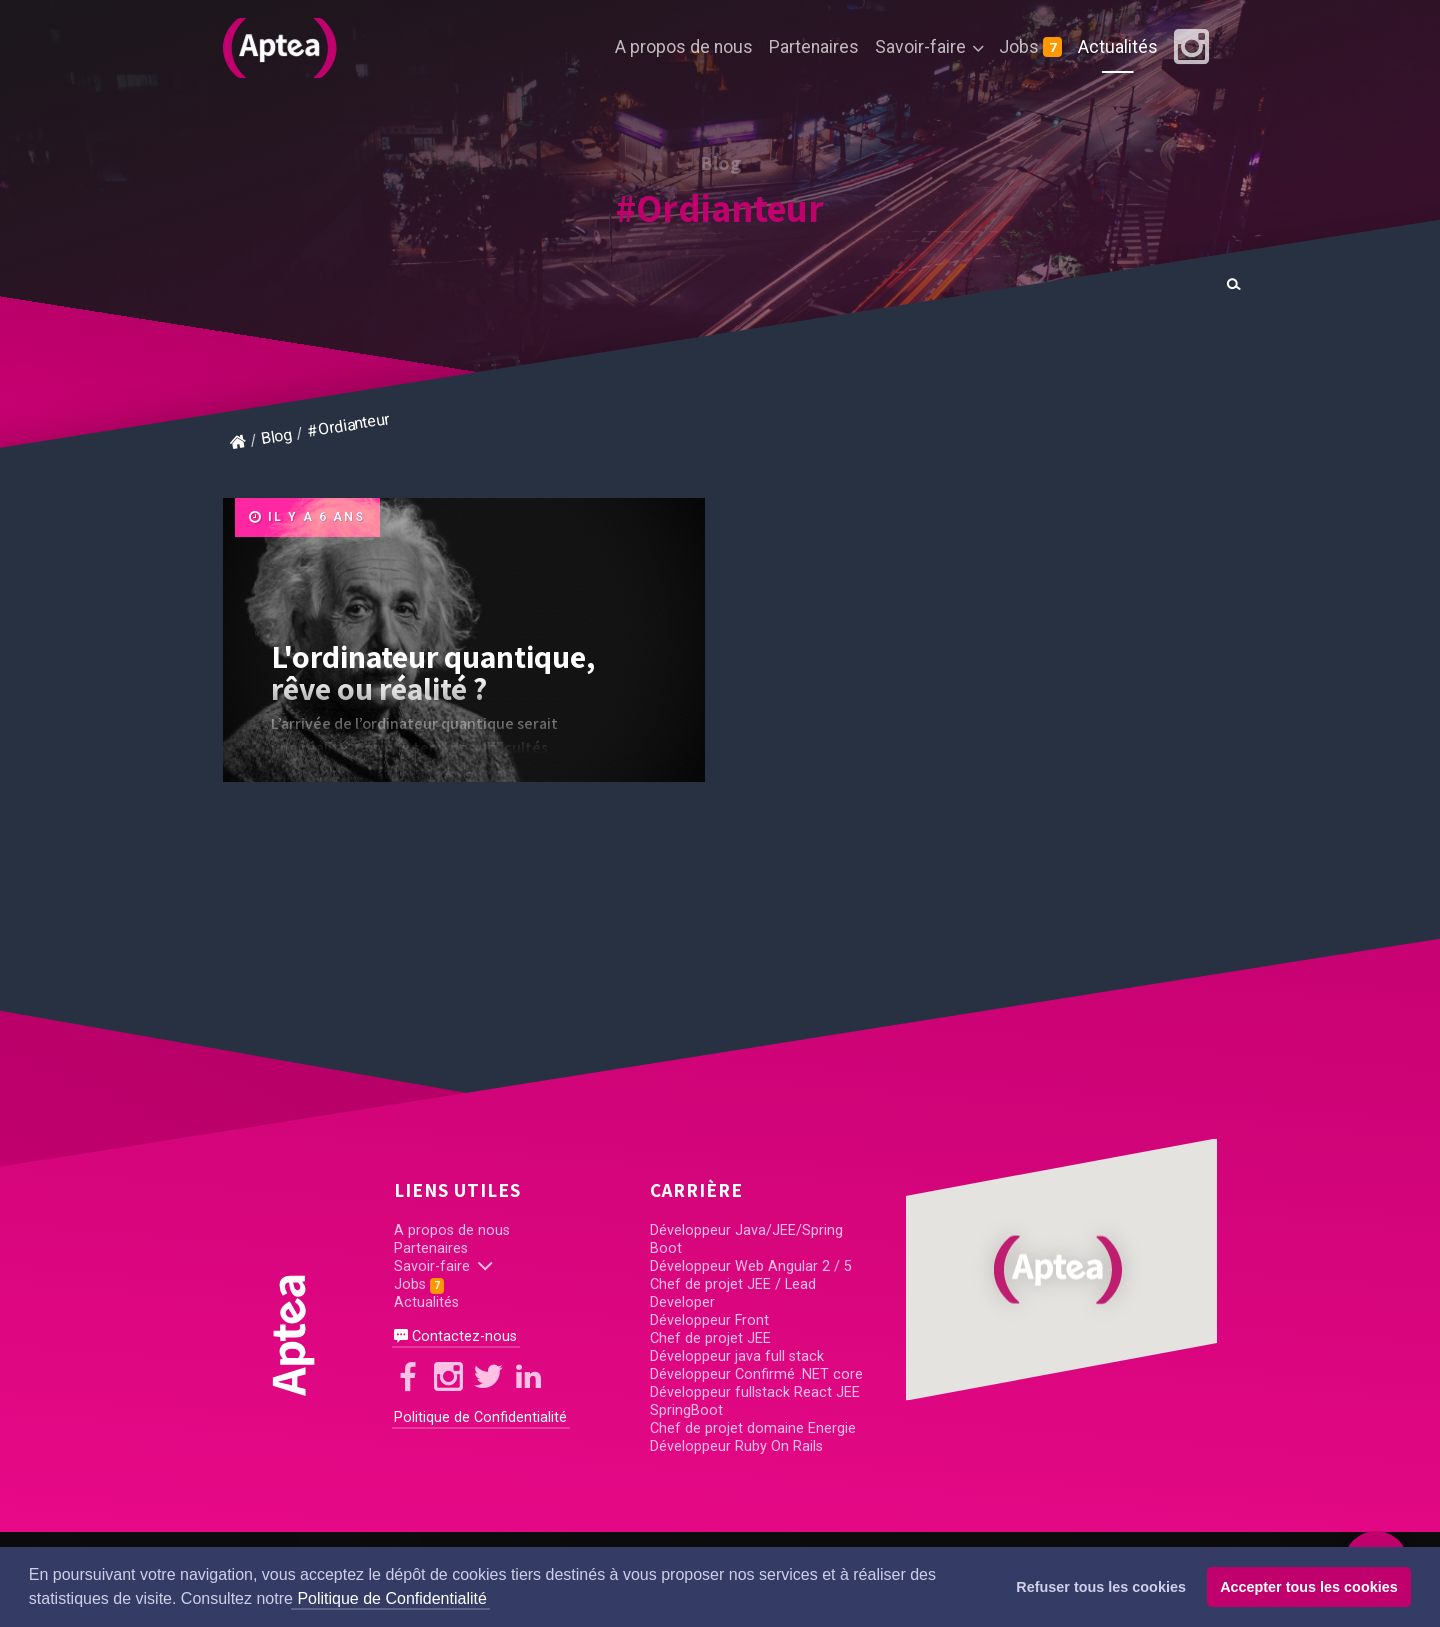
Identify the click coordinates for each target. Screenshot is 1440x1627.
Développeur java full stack (737, 1356)
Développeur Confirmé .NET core (756, 1374)
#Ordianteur (720, 208)
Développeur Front (709, 1320)
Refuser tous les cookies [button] (1101, 1587)
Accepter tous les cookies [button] (1309, 1587)
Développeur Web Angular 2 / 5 (751, 1266)
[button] (1061, 1269)
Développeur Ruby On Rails (736, 1446)
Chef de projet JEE (710, 1338)
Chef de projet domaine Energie (753, 1428)
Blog (276, 436)
